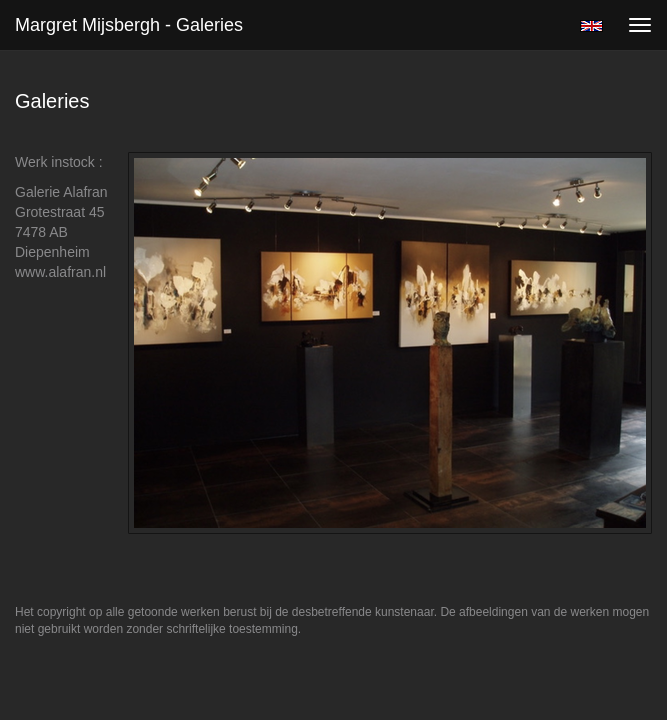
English (591, 26)
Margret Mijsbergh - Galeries (129, 25)
